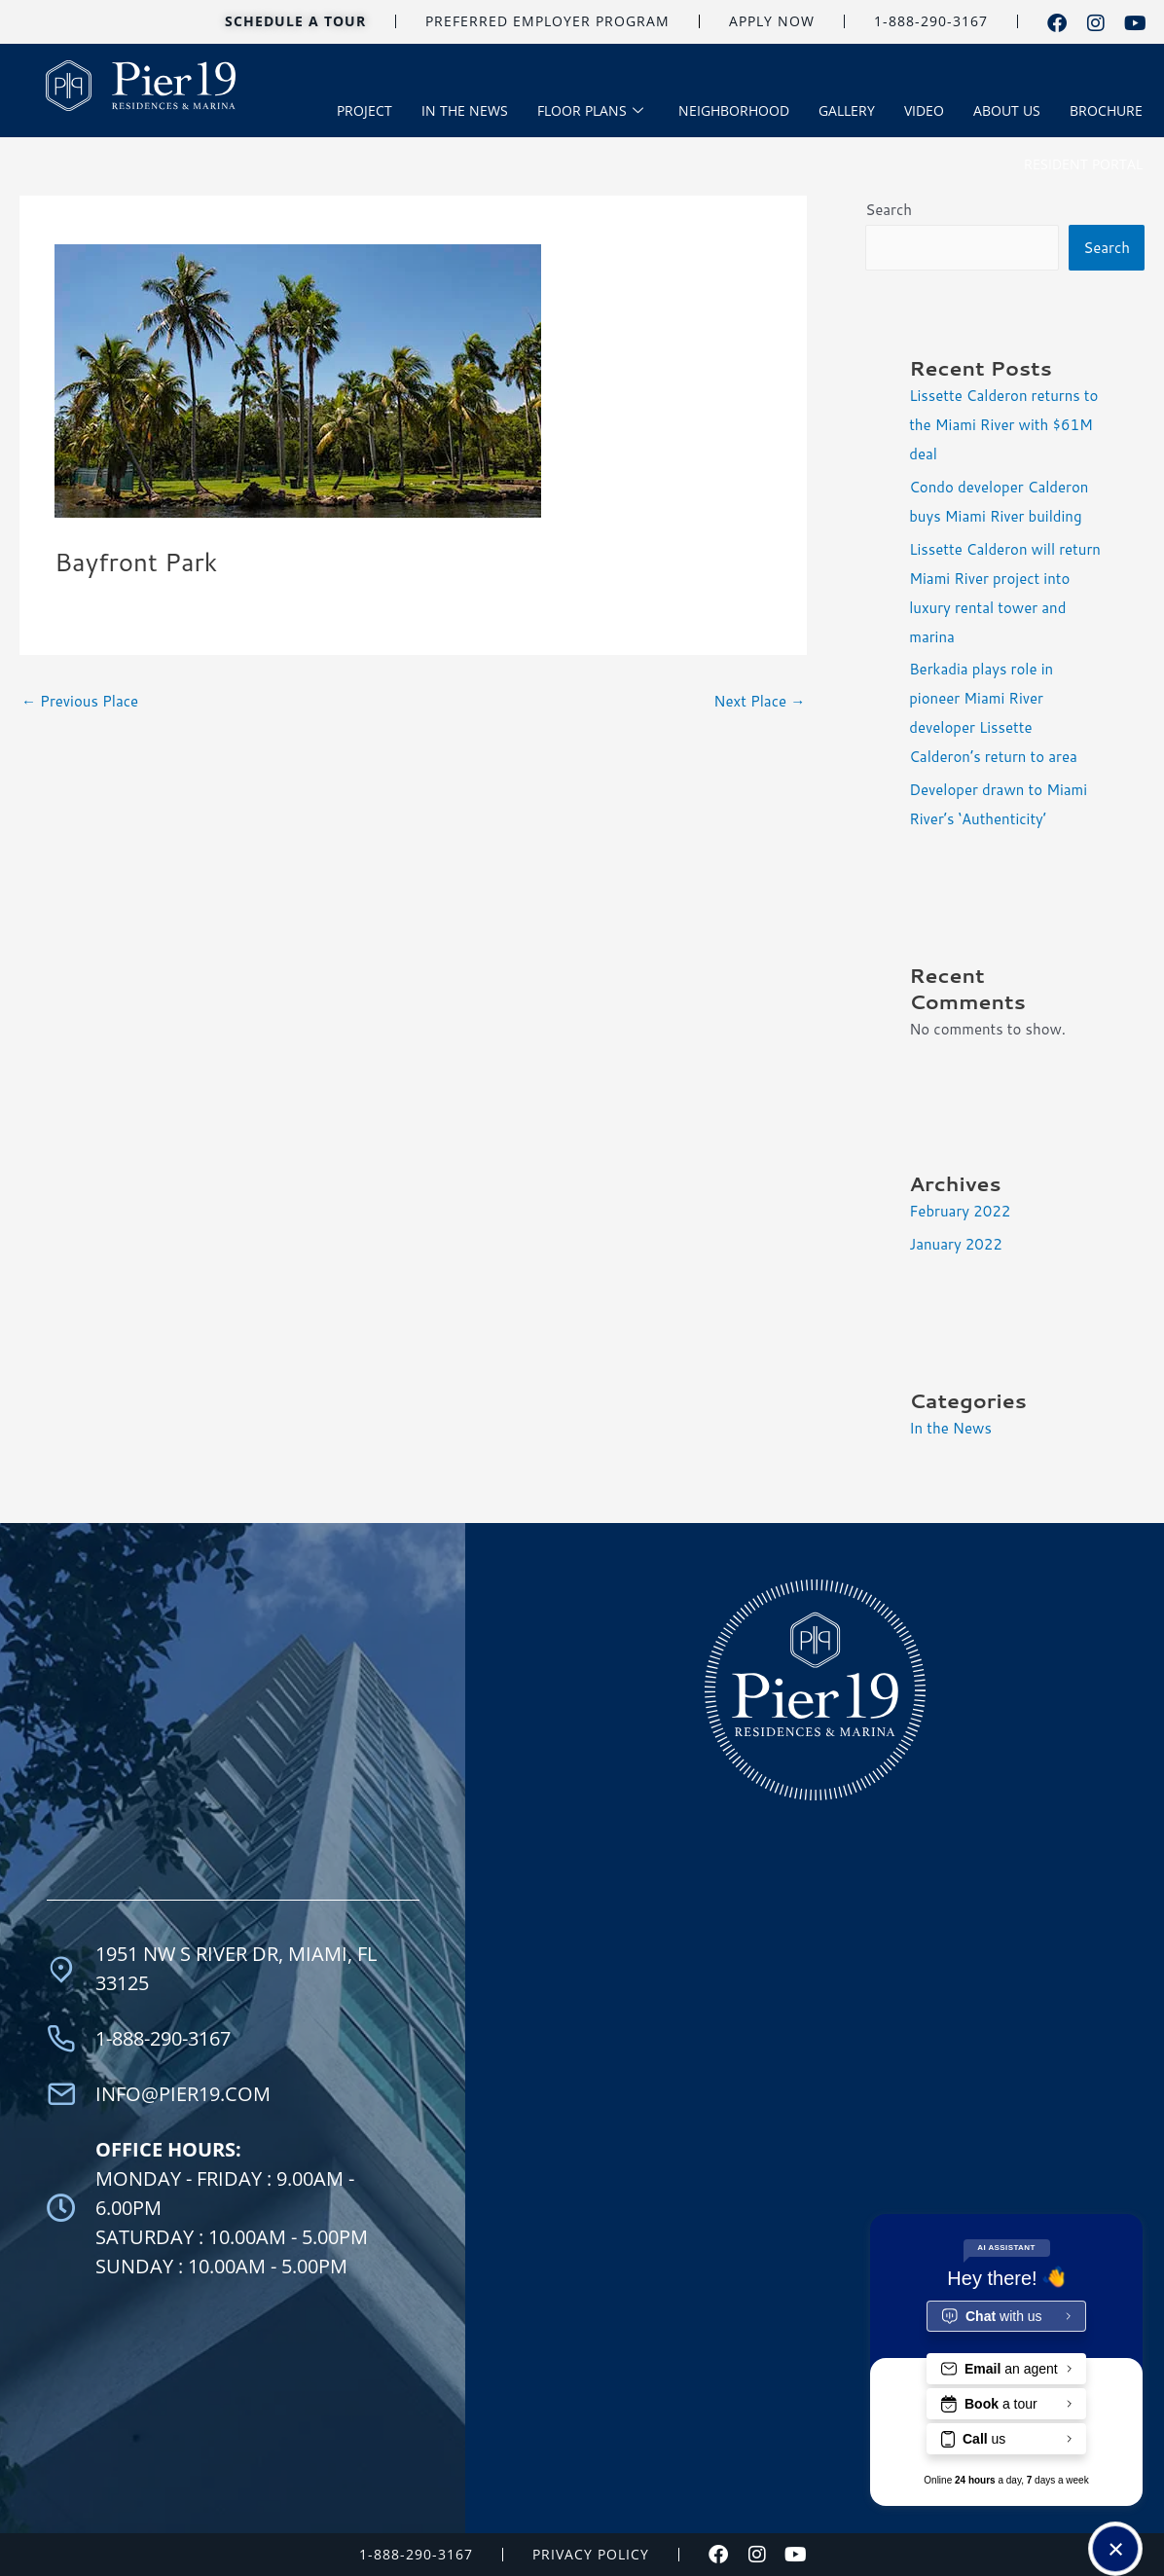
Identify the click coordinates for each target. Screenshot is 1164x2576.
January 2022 (955, 1244)
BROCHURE (1106, 110)
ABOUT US (1006, 110)
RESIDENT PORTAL (1083, 164)
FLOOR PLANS (590, 111)
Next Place (759, 701)
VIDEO (924, 110)
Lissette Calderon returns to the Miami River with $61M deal (1003, 424)
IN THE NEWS (464, 110)
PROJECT (364, 110)
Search (888, 210)
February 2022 (959, 1211)
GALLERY (846, 110)
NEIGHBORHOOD (733, 110)
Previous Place (79, 701)
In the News (950, 1428)
